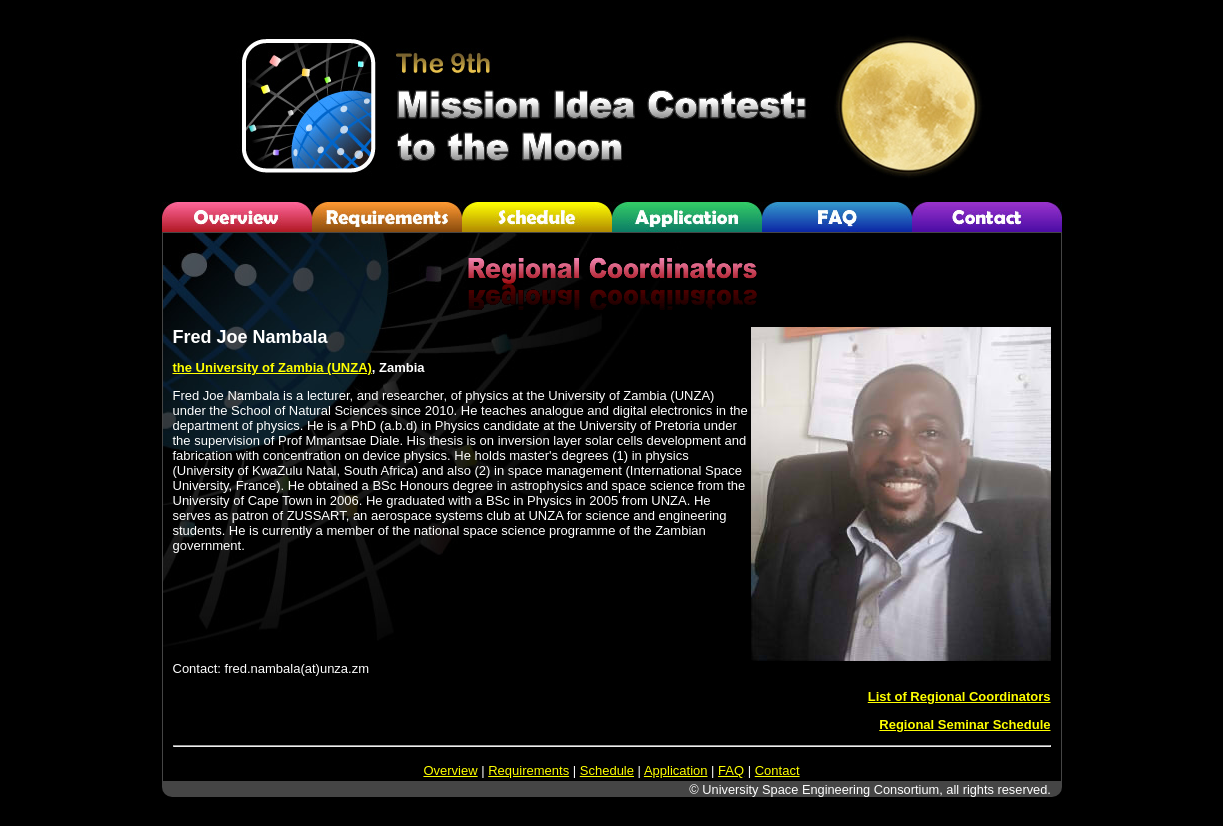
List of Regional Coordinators (959, 696)
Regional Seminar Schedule (964, 724)
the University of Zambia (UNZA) (272, 367)
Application (676, 770)
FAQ (731, 770)
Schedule (607, 770)
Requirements (528, 770)
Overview (450, 770)
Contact (777, 770)
